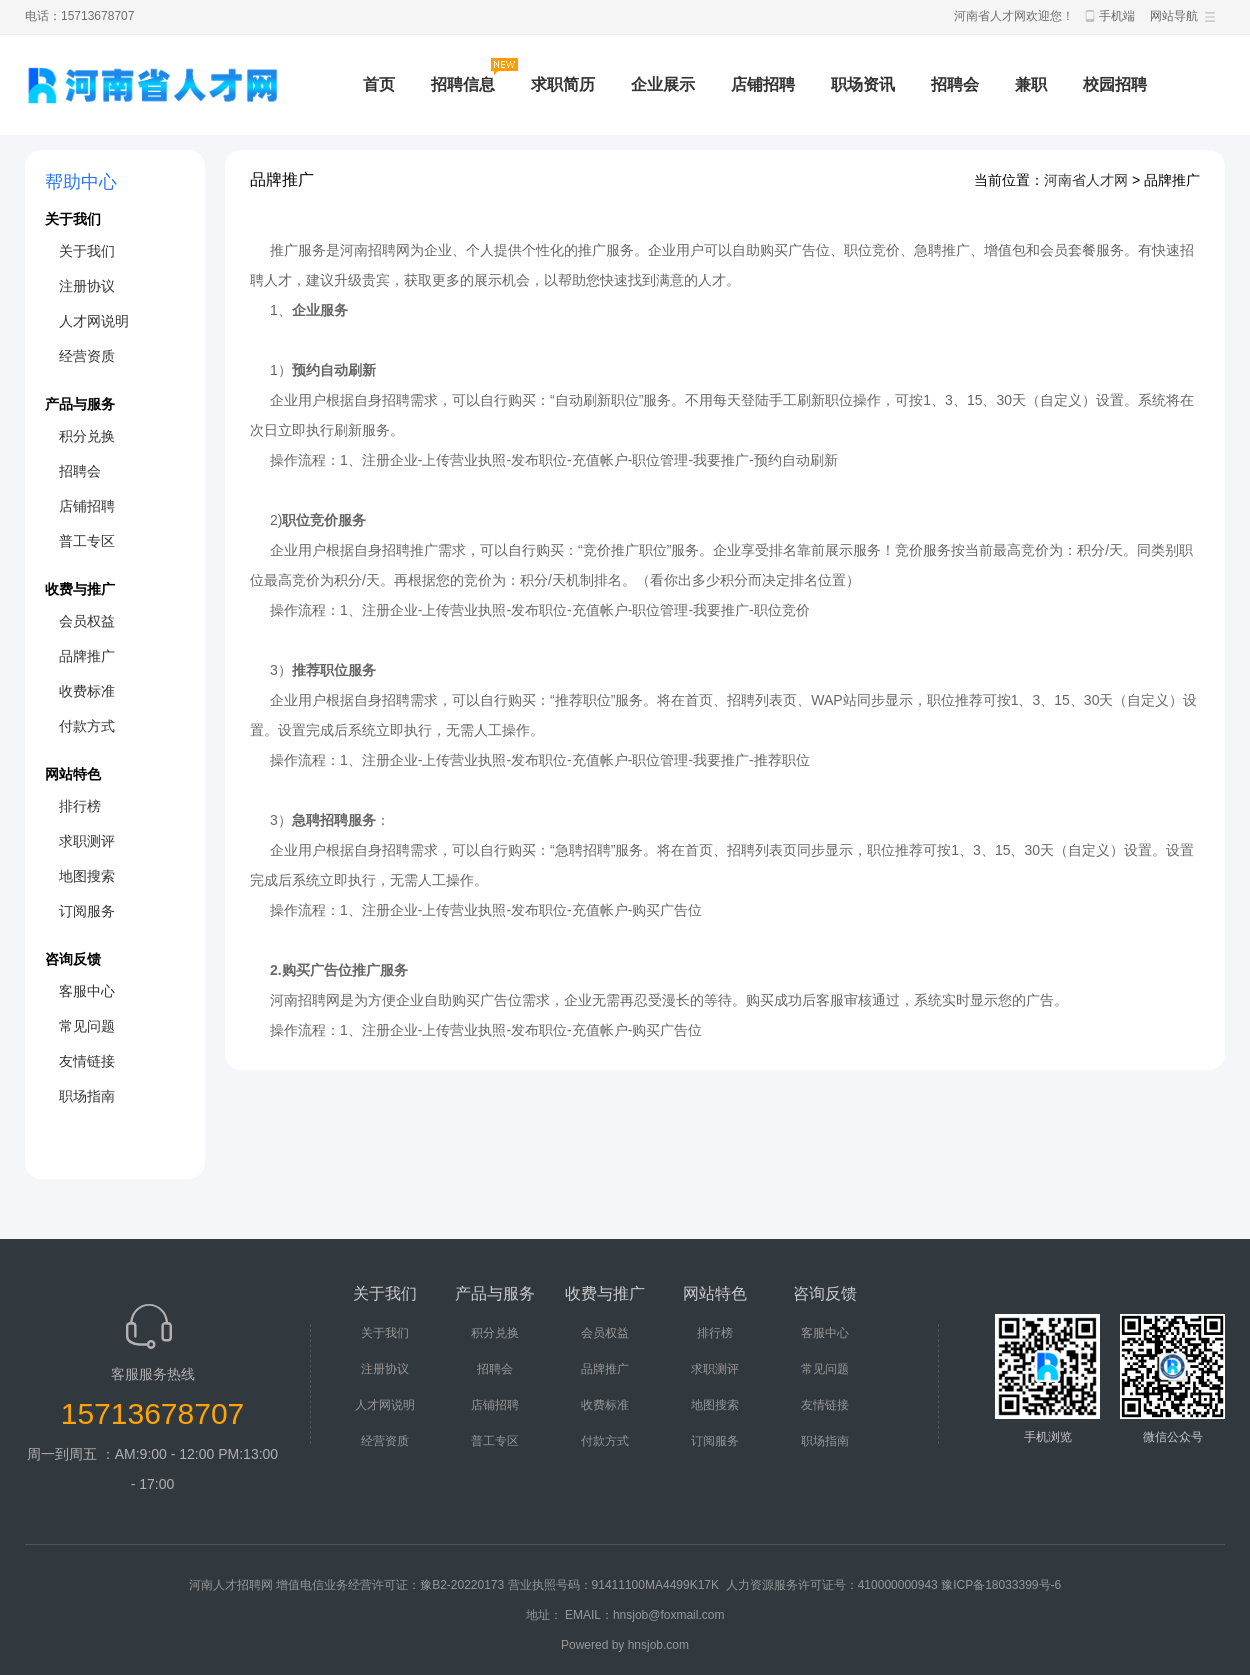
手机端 (1117, 16)
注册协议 (87, 286)
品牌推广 (87, 656)
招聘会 (955, 84)
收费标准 (87, 691)
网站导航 (1174, 16)
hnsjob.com (658, 1645)
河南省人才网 (1086, 180)
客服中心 (87, 991)
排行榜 (80, 806)
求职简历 (563, 84)
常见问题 (87, 1026)
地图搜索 (87, 876)
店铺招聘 (763, 84)
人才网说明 (94, 321)
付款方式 (87, 726)
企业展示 (663, 84)
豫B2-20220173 (462, 1585)
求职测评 (87, 841)
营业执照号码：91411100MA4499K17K (613, 1585)
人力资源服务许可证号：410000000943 (832, 1585)
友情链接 (87, 1061)
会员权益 (87, 621)
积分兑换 (87, 436)
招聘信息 (463, 84)
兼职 (1031, 84)
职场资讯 (863, 84)
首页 (379, 84)
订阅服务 (87, 911)
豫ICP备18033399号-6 (1001, 1585)
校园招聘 (1115, 84)
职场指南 (87, 1096)
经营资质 (87, 356)
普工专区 (87, 541)
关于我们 (87, 251)
